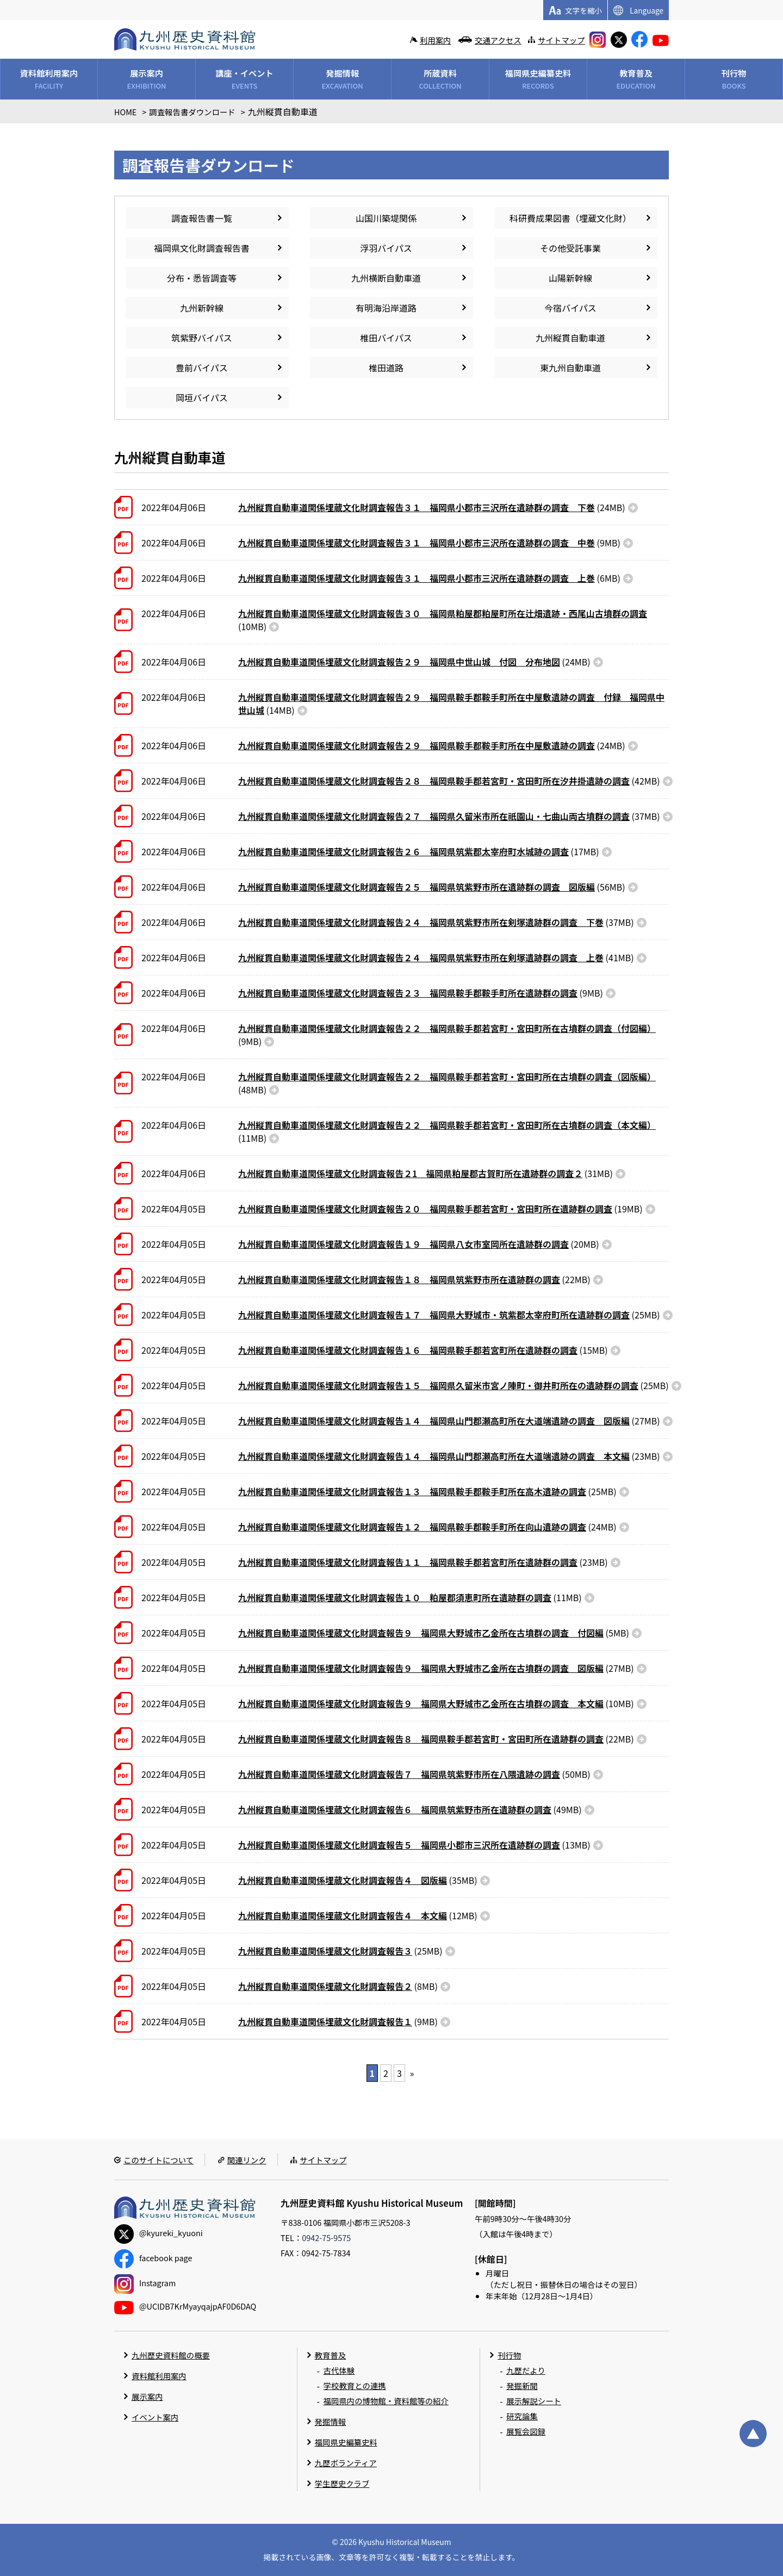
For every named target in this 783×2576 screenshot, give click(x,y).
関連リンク (246, 2160)
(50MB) (414, 1774)
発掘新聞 (522, 2385)
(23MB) (449, 1456)
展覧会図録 (525, 2431)
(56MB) (431, 886)
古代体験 (339, 2370)
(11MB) (447, 1131)
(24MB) (431, 507)
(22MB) (414, 1279)
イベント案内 (155, 2417)
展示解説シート (533, 2400)
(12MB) (357, 1915)
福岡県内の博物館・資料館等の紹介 (386, 2400)
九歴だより (525, 2370)
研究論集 (522, 2416)
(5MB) (433, 1632)
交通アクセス (498, 40)
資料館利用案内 (159, 2375)
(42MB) (449, 780)
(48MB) (447, 1083)
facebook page (153, 2257)
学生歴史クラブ (342, 2483)
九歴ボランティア (346, 2462)
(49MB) (410, 1809)
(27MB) (449, 1420)
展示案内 (147, 2396)
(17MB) (418, 851)
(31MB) (425, 1173)
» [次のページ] (412, 2073)
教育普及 (330, 2355)
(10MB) (442, 620)
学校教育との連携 (355, 2385)
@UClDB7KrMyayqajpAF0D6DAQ (185, 2306)
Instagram (145, 2282)
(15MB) (423, 1350)
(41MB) (436, 957)
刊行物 (509, 2355)
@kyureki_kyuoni (158, 2232)
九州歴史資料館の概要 (171, 2355)
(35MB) (357, 1880)
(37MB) (449, 816)
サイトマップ (561, 40)
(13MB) (414, 1844)
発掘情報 (330, 2421)
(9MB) (429, 542)
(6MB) (429, 577)
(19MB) (440, 1208)
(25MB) (449, 1314)
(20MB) (418, 1243)
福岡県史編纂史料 (346, 2442)
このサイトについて (158, 2160)
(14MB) (451, 703)
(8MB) (338, 1986)
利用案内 (435, 40)
